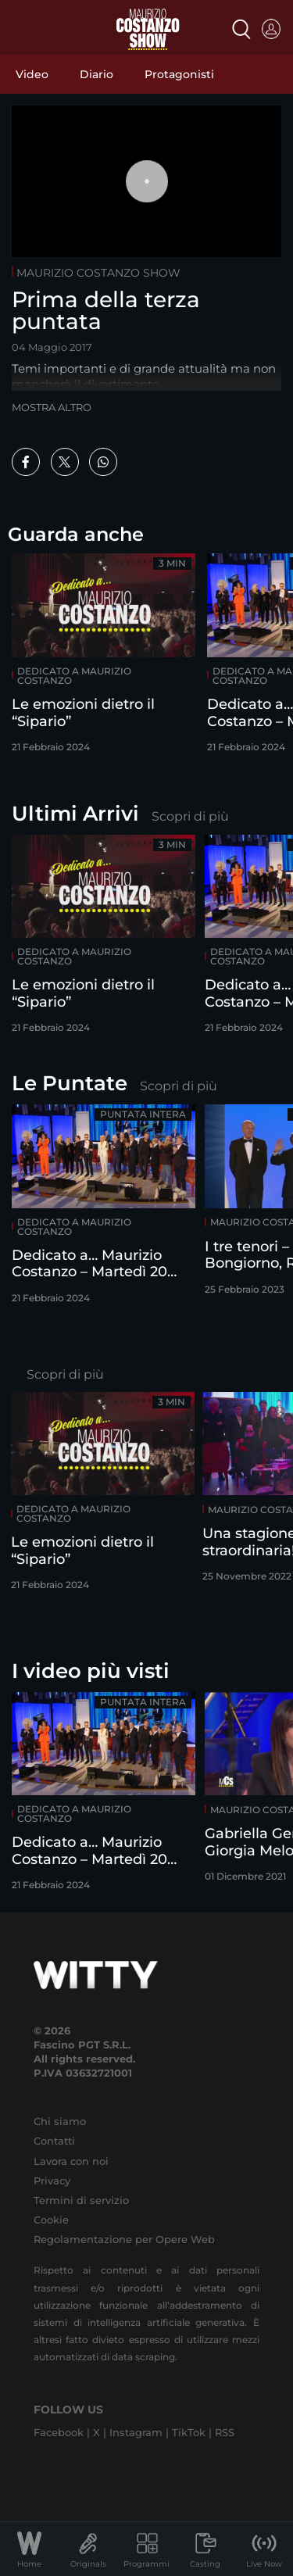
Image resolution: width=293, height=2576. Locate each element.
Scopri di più (190, 816)
